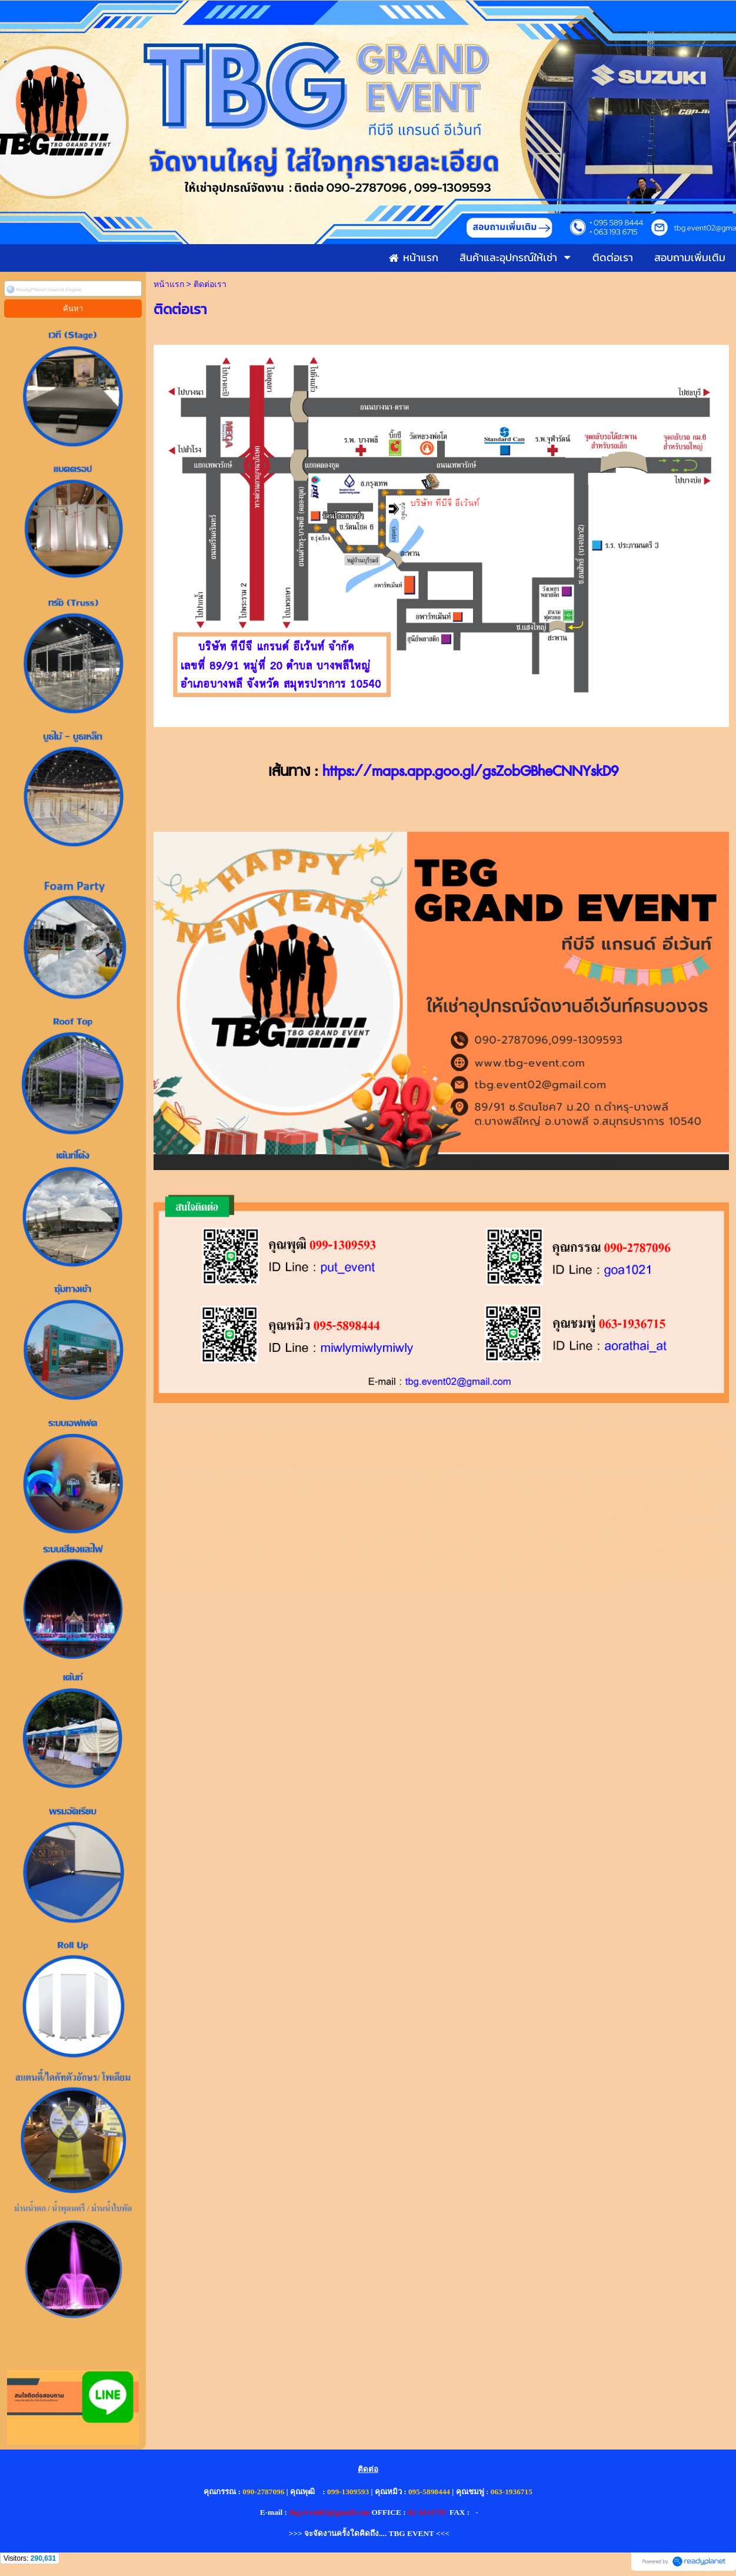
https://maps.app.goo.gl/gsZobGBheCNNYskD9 (470, 772)
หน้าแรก (169, 284)
